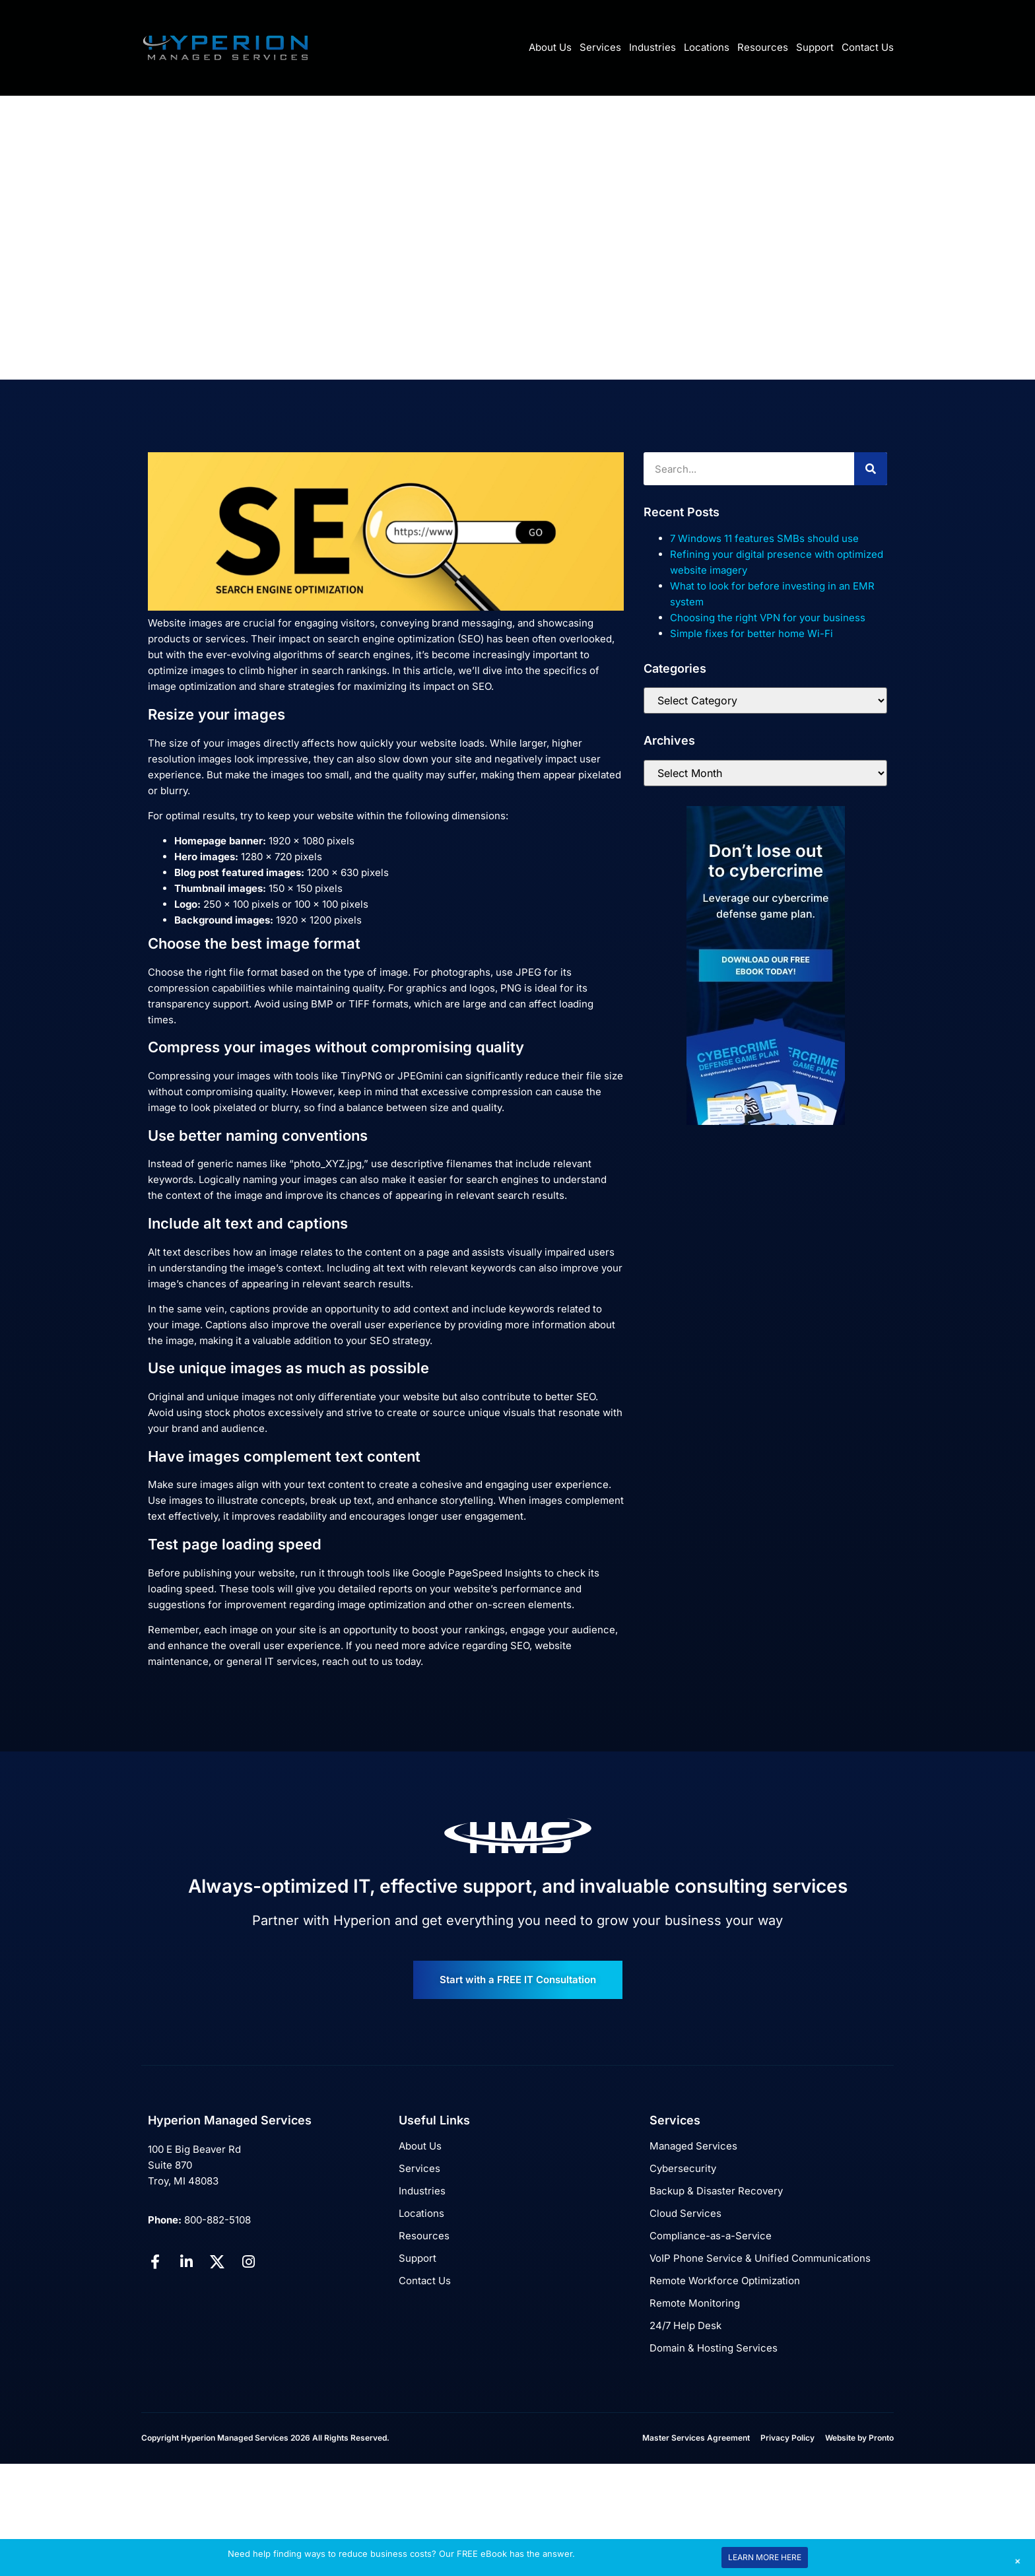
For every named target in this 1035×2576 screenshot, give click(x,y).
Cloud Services (685, 2213)
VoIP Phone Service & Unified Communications (760, 2258)
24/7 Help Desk (685, 2325)
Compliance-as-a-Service (711, 2235)
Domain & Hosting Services (714, 2348)
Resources (762, 47)
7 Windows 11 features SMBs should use (764, 538)
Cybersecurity (683, 2168)
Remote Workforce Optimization (725, 2280)
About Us (550, 47)
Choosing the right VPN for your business (767, 617)
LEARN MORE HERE (764, 2557)
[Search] (870, 468)
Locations (706, 47)
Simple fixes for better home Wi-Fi (751, 633)
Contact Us (868, 47)
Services (600, 47)
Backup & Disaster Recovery (716, 2191)
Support (815, 47)
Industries (652, 47)
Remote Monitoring (695, 2303)
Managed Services (693, 2146)
